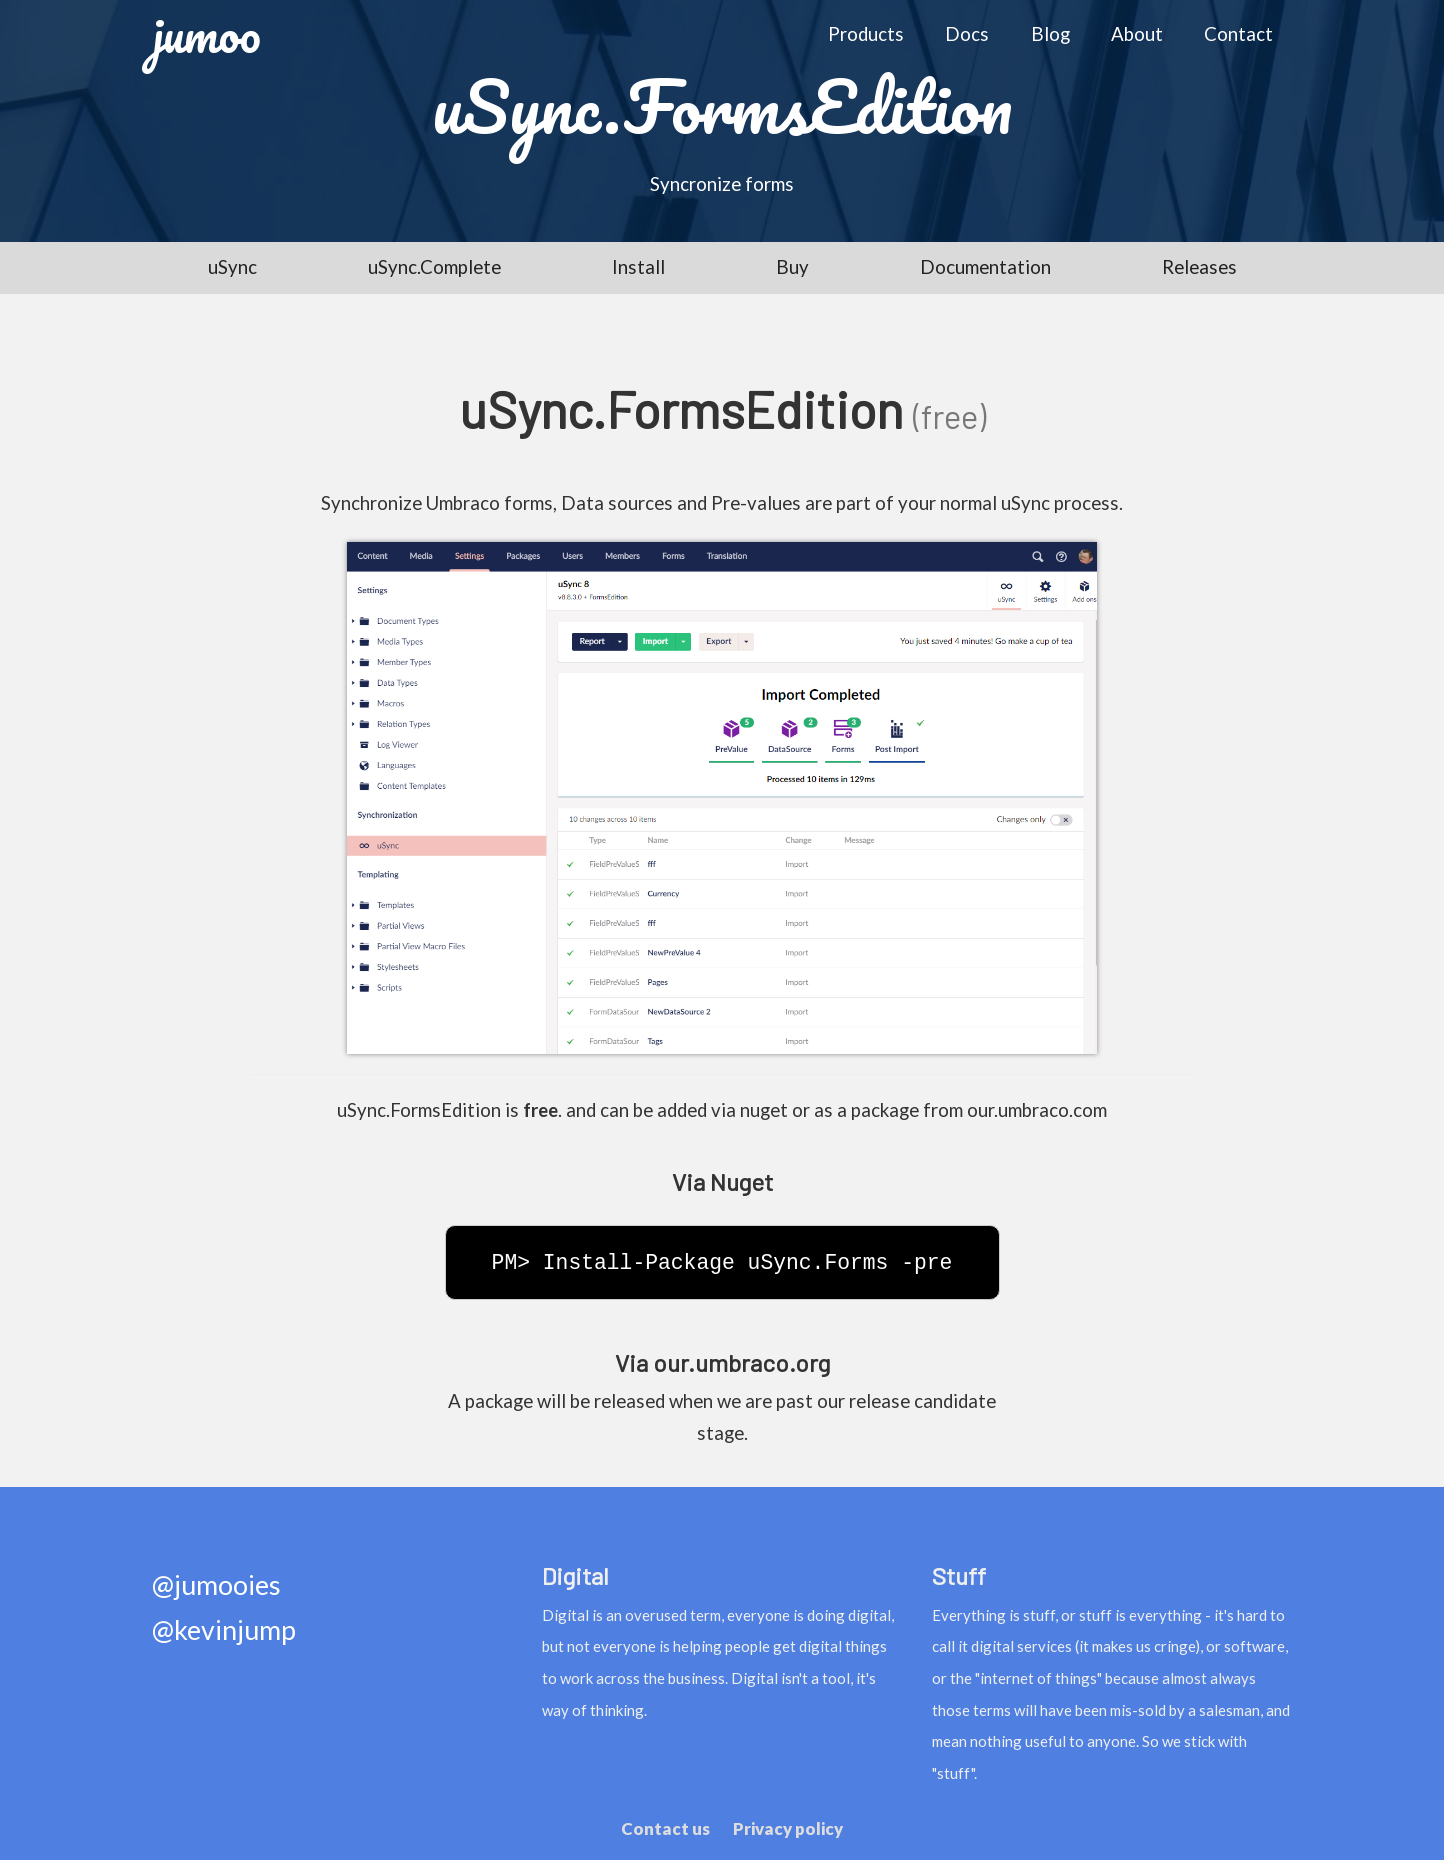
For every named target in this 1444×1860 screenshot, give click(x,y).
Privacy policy (788, 1828)
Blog (1050, 34)
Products (866, 34)
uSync (232, 267)
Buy (792, 267)
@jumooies (216, 1585)
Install (638, 267)
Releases (1199, 267)
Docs (967, 34)
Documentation (985, 267)
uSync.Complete (434, 267)
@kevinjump (224, 1630)
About (1137, 34)
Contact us (665, 1828)
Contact (1238, 34)
